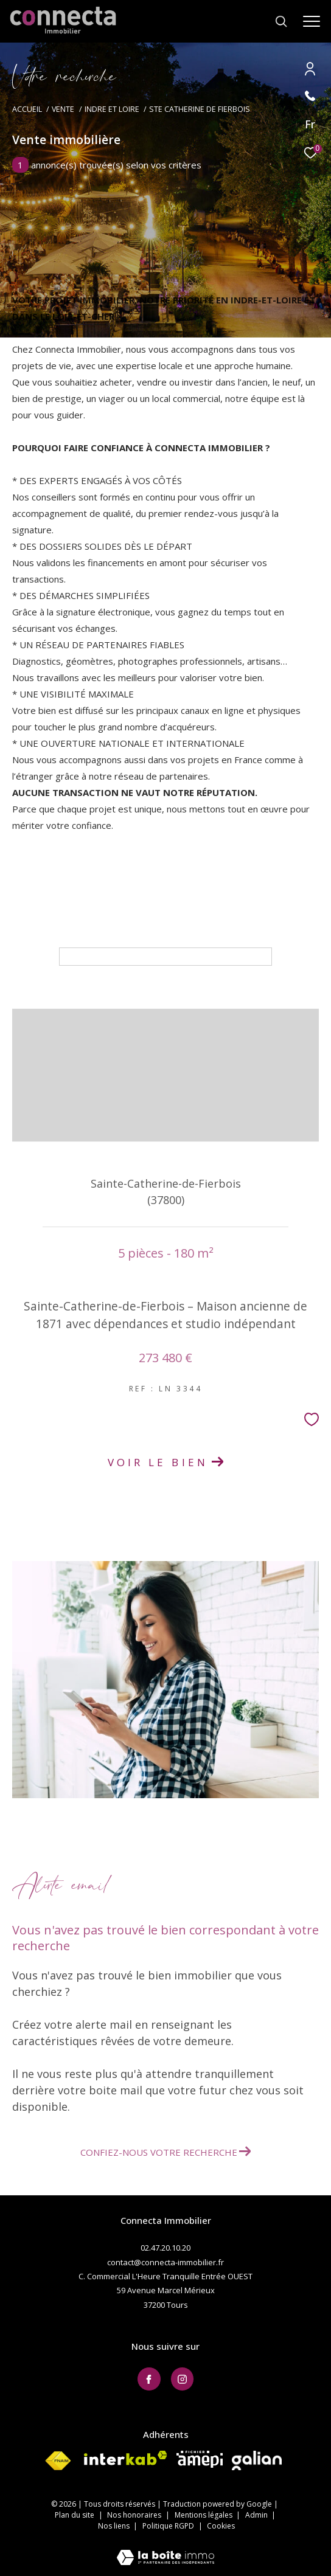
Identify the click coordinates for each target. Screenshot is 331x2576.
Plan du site (75, 2515)
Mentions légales (204, 2515)
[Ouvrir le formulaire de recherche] (281, 21)
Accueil (27, 109)
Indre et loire (112, 109)
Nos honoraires (135, 2515)
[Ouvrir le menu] (311, 21)
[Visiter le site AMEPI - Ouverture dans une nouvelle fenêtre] (199, 2459)
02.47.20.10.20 (165, 2247)
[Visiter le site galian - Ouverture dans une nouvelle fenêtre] (257, 2460)
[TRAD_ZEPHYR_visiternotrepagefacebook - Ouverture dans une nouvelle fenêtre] (149, 2379)
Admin (257, 2515)
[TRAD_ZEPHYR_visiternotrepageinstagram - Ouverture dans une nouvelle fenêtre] (182, 2379)
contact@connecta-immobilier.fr (165, 2262)
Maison (46, 898)
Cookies (221, 2526)
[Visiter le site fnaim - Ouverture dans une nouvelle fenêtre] (58, 2461)
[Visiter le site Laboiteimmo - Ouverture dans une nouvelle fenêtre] (165, 2549)
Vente (63, 109)
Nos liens (114, 2526)
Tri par (161, 934)
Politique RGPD (168, 2526)
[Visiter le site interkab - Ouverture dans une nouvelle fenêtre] (125, 2458)
